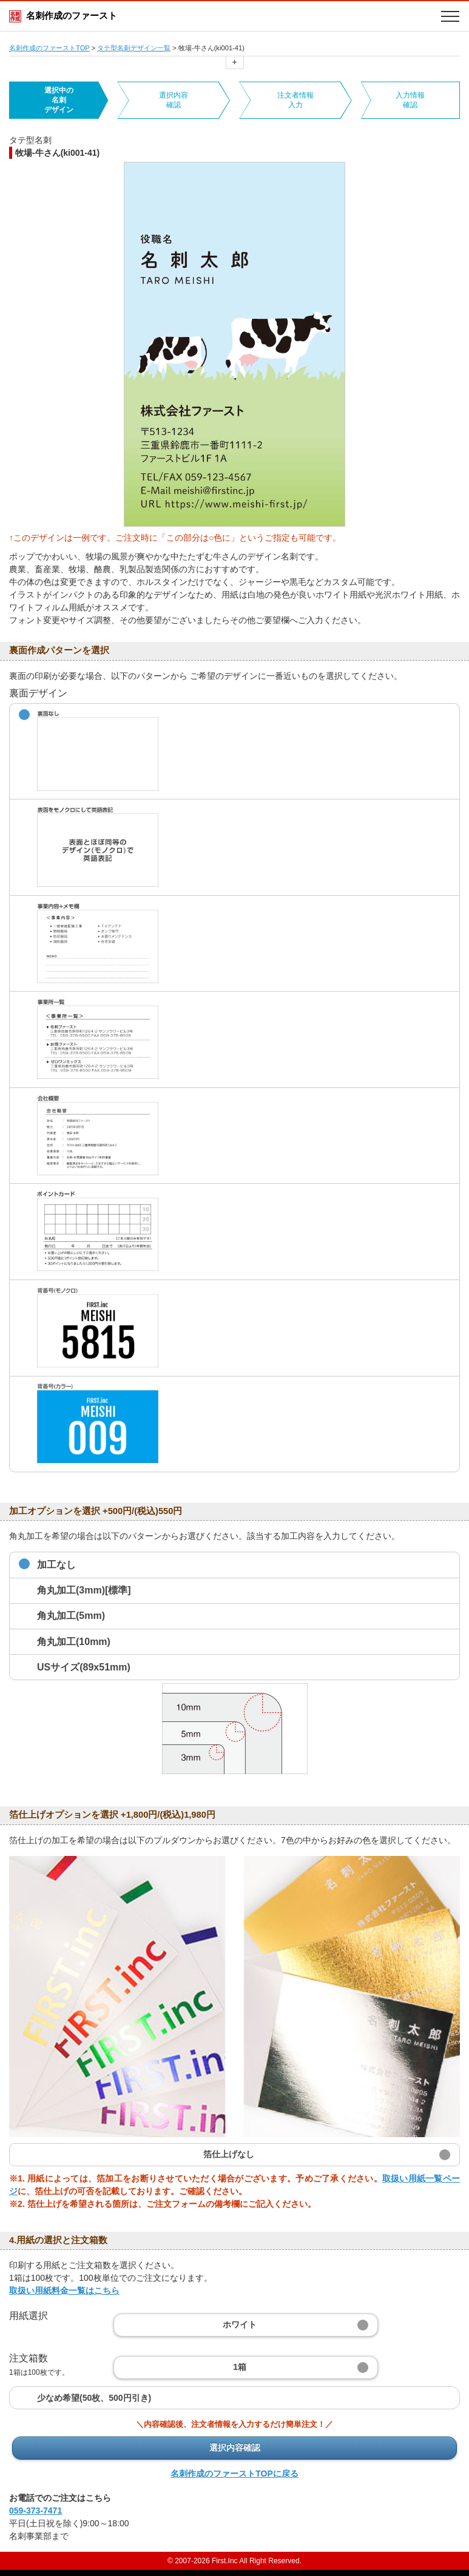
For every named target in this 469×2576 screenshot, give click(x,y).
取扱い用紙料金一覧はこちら (64, 2290)
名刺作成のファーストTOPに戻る (234, 2473)
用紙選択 (28, 2316)
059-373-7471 (35, 2510)
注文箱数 (39, 2365)
